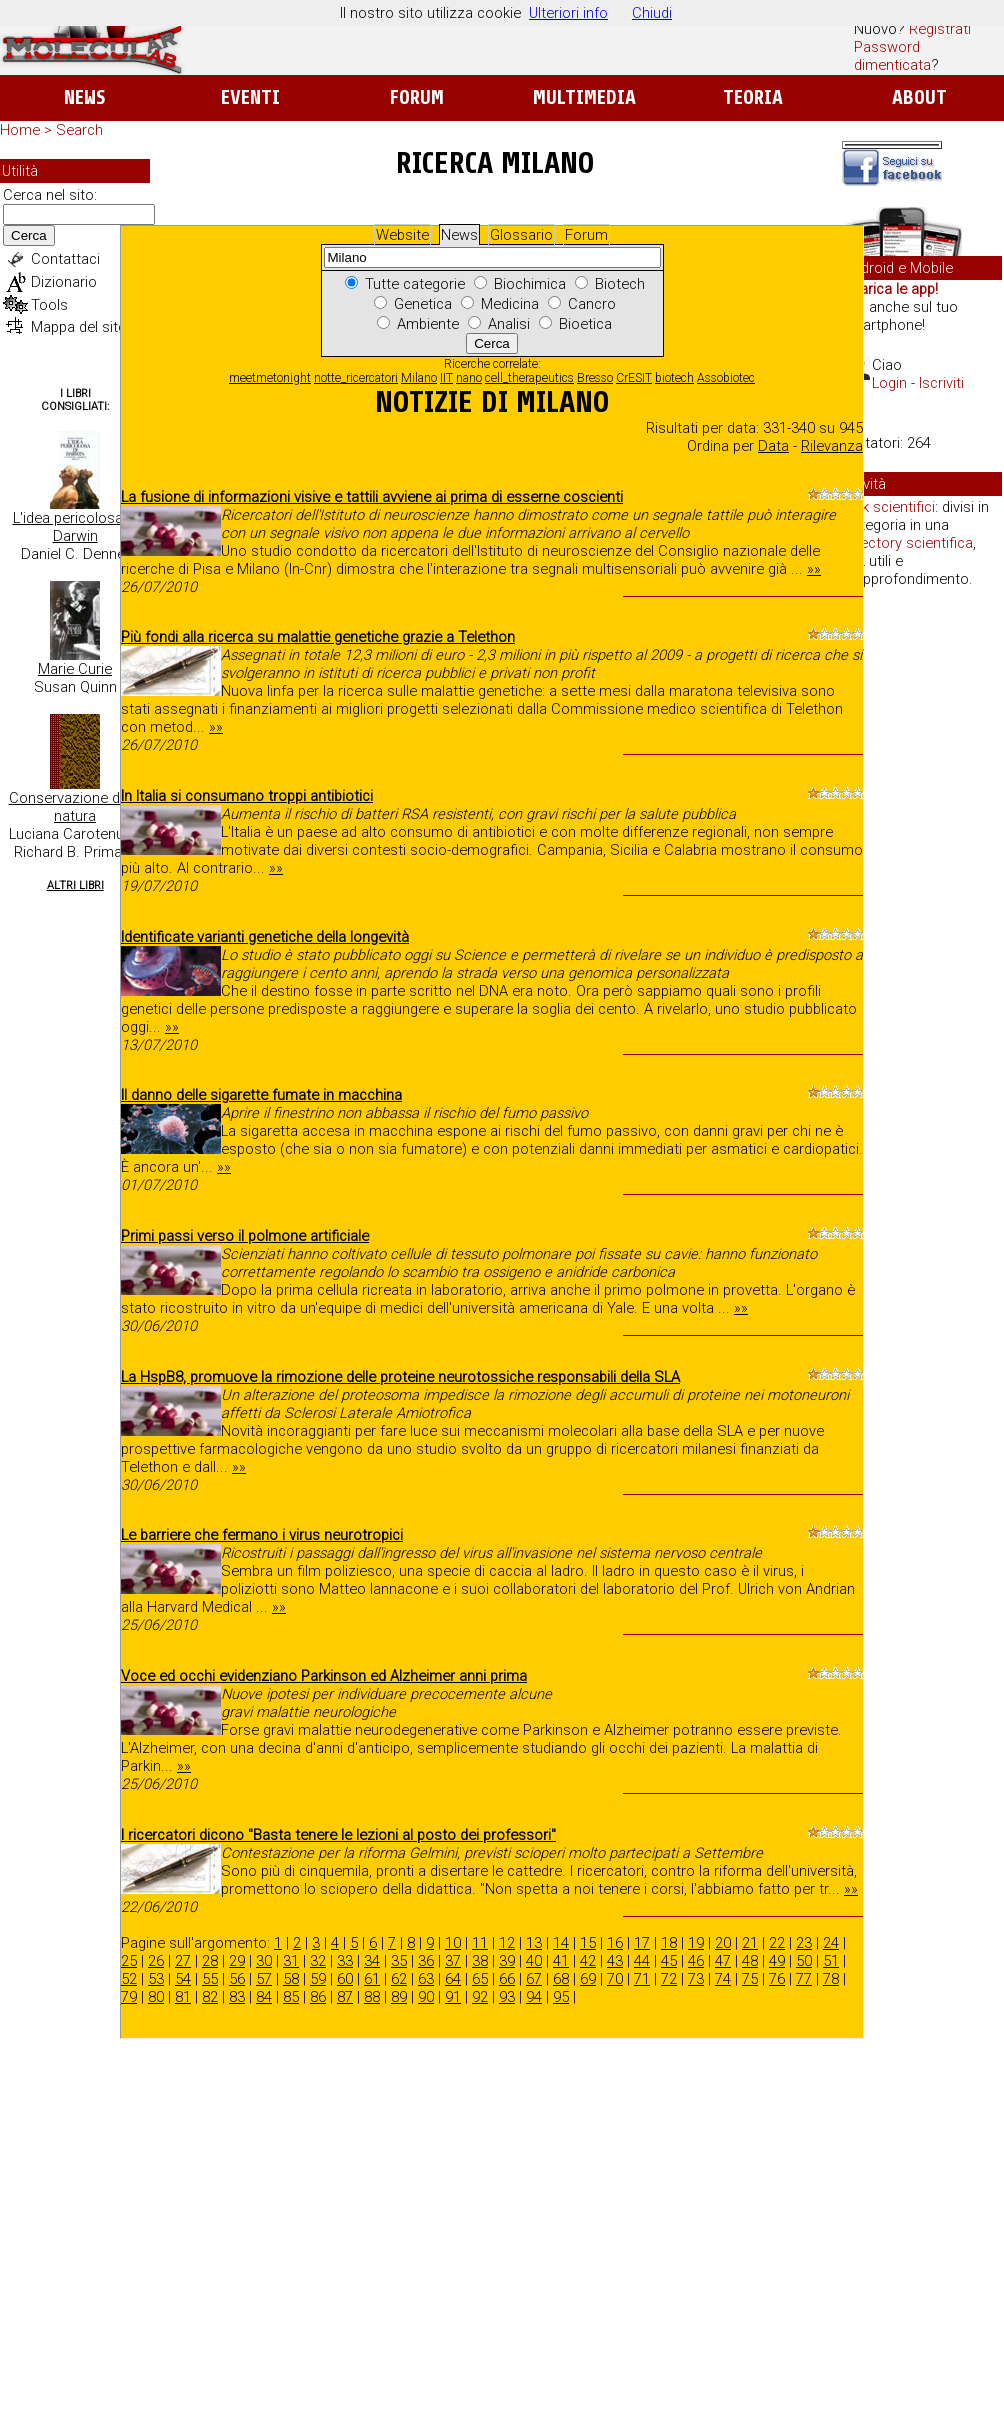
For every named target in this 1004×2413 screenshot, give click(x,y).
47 (723, 1961)
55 (210, 1979)
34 (372, 1961)
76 (777, 1979)
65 (480, 1979)
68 (561, 1979)
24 (831, 1943)
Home (20, 130)
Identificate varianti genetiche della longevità (265, 937)
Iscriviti (941, 383)
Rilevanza (832, 446)
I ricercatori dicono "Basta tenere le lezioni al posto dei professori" (338, 1835)
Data (773, 446)
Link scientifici (889, 507)
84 (264, 1997)
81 (183, 1997)
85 (291, 1997)
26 (156, 1961)
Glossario (521, 235)
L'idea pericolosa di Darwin (75, 527)
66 (507, 1979)
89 (399, 1997)
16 (615, 1943)
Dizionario (64, 282)
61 (372, 1979)
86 (318, 1997)
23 (804, 1943)
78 (831, 1979)
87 (345, 1997)
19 (696, 1943)
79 (129, 1997)
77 (804, 1979)
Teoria (753, 97)
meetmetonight (270, 378)
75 (750, 1979)
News (84, 97)
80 (156, 1997)
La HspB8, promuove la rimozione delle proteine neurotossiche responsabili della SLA (400, 1377)
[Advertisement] (922, 910)
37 (453, 1961)
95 (561, 1997)
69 (588, 1979)
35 (399, 1961)
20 (723, 1943)
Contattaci (65, 259)
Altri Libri (75, 885)
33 (345, 1961)
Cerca (29, 235)
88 (372, 1997)
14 (561, 1943)
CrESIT (634, 378)
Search (79, 130)
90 (426, 1997)
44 (642, 1961)
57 (264, 1979)
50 (804, 1961)
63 (426, 1979)
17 (642, 1943)
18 (669, 1943)
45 (669, 1961)
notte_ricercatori (356, 378)
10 (453, 1943)
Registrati (940, 29)
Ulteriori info (568, 13)
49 (777, 1961)
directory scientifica (908, 543)
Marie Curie (75, 669)
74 (723, 1979)
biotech (674, 378)
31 (291, 1961)
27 (183, 1961)
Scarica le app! (890, 289)
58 (291, 1979)
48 (750, 1961)
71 (642, 1979)
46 (696, 1961)
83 (237, 1997)
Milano (419, 378)
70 (615, 1979)
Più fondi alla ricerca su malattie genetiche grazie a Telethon (318, 637)
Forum (416, 97)
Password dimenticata (892, 56)
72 (669, 1979)
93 (507, 1997)
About (919, 97)
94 (534, 1997)
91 (453, 1997)
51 (831, 1961)
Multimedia (584, 97)
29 (237, 1961)
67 (534, 1979)
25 (129, 1961)
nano (469, 378)
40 (534, 1961)
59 (318, 1979)
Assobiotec (726, 378)
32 (318, 1961)
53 (156, 1979)
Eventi (250, 97)
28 (210, 1961)
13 (534, 1943)
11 (480, 1943)
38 (480, 1961)
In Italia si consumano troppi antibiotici (247, 796)
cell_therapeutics (529, 378)
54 (183, 1979)
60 (345, 1979)
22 (777, 1943)
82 (210, 1997)
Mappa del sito (79, 327)
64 (453, 1979)
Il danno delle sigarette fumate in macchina (261, 1095)
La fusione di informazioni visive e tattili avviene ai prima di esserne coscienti (372, 497)
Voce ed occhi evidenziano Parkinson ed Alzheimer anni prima (324, 1676)
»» (814, 569)
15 (588, 1943)
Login (889, 383)
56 (237, 1979)
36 (426, 1961)
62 (399, 1979)
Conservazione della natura (75, 807)
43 (615, 1961)
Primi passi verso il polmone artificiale (245, 1236)
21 (750, 1943)
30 (264, 1961)
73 (696, 1979)
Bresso (595, 378)
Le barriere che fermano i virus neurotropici (262, 1535)
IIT (446, 378)
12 (507, 1943)
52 (129, 1979)
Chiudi (652, 13)
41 (561, 1961)
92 (480, 1997)
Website (402, 235)
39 (507, 1961)
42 (588, 1961)
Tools (49, 305)
